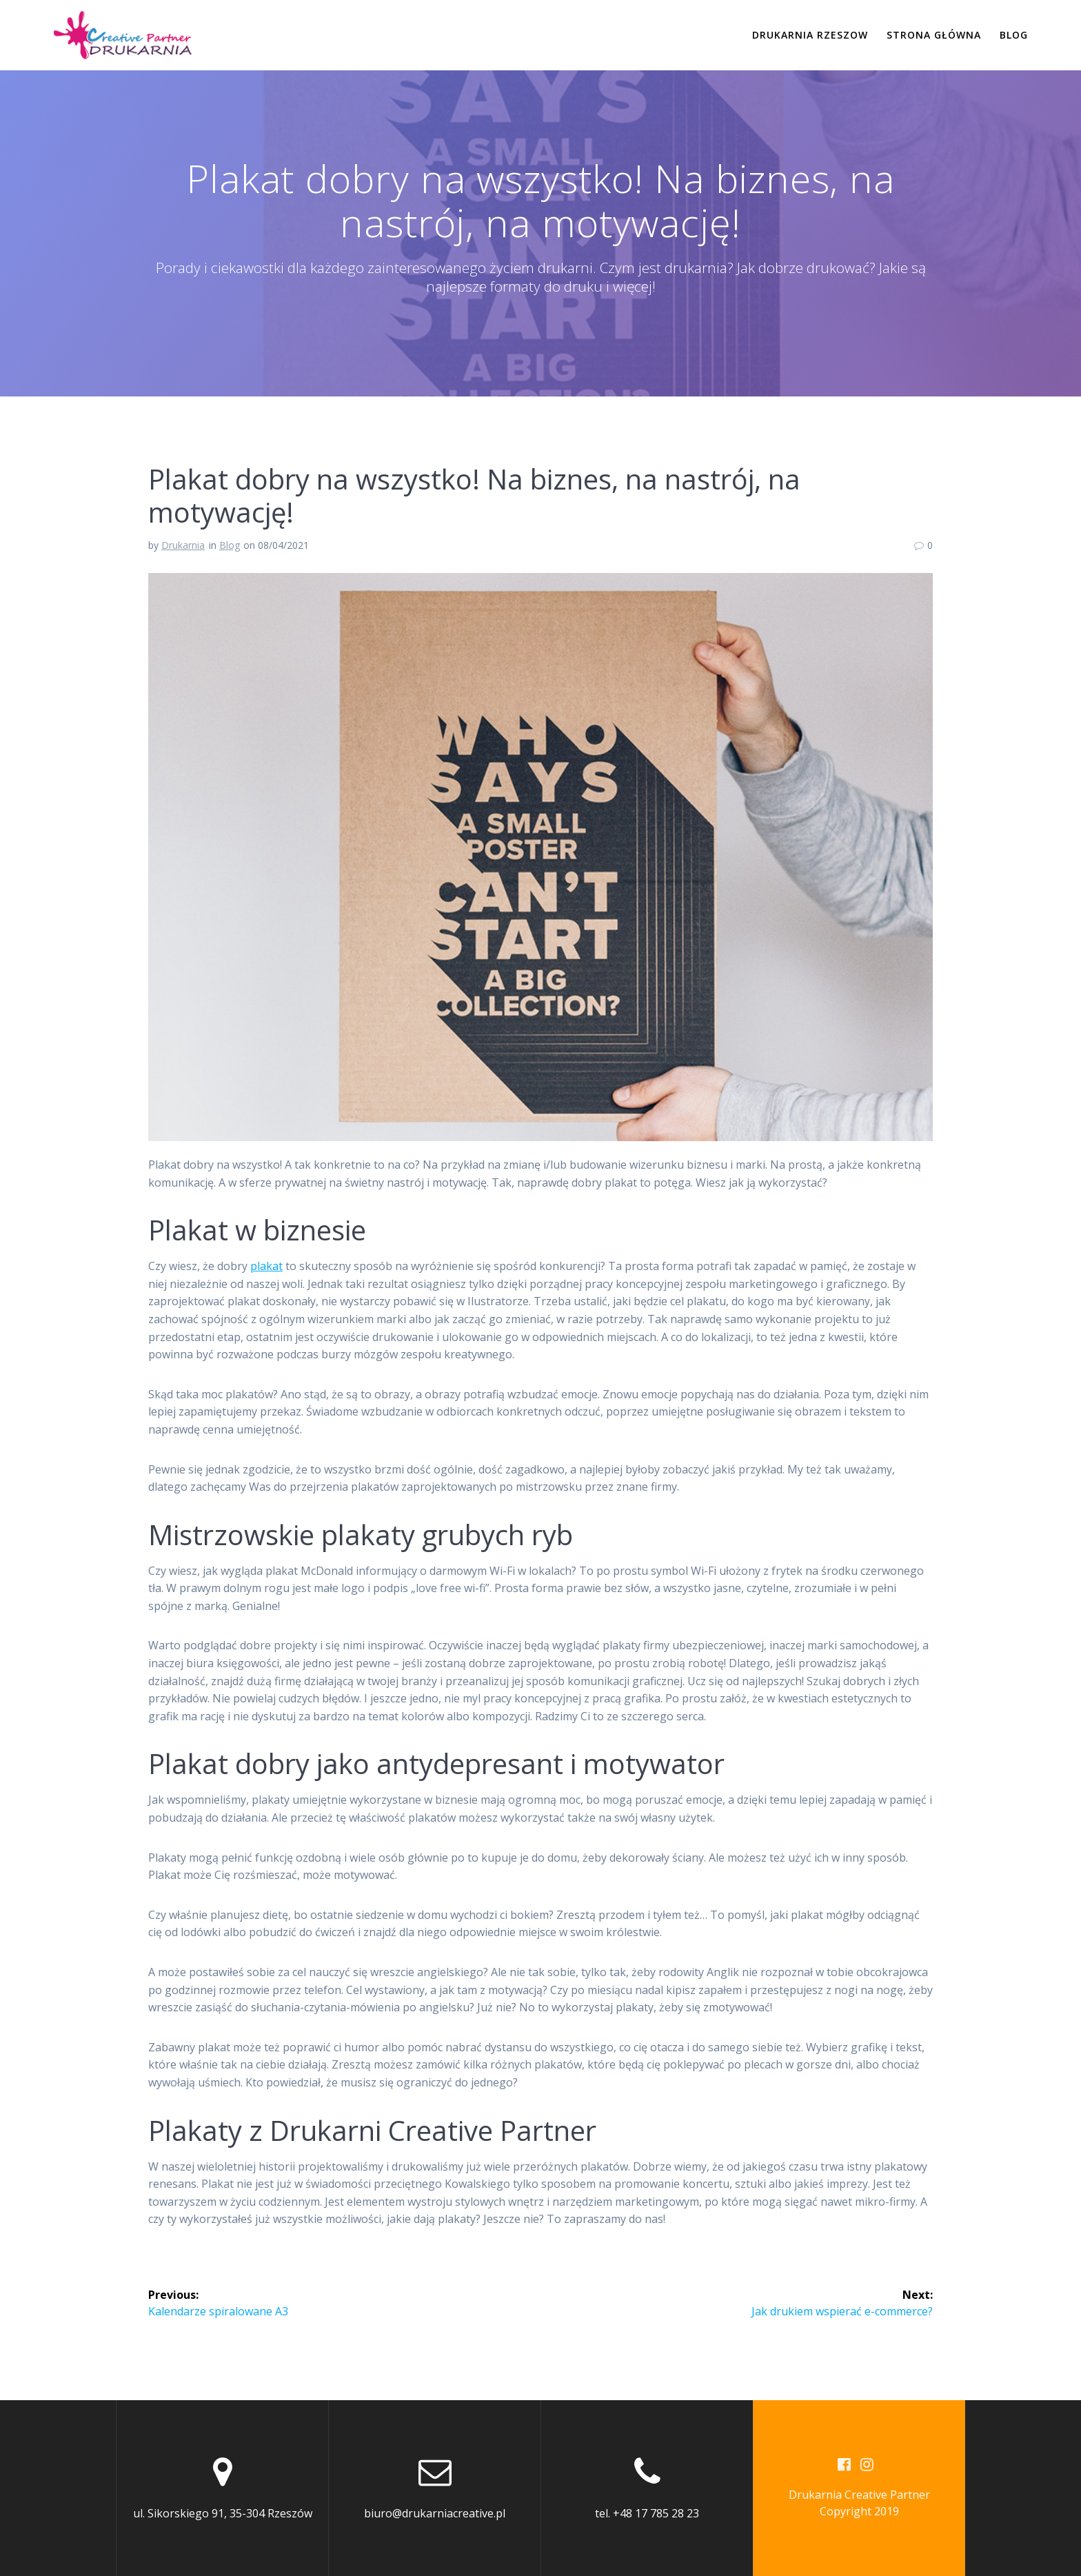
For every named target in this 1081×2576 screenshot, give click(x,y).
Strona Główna (934, 34)
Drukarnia (183, 545)
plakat (266, 1266)
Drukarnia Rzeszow (810, 34)
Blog (1014, 34)
